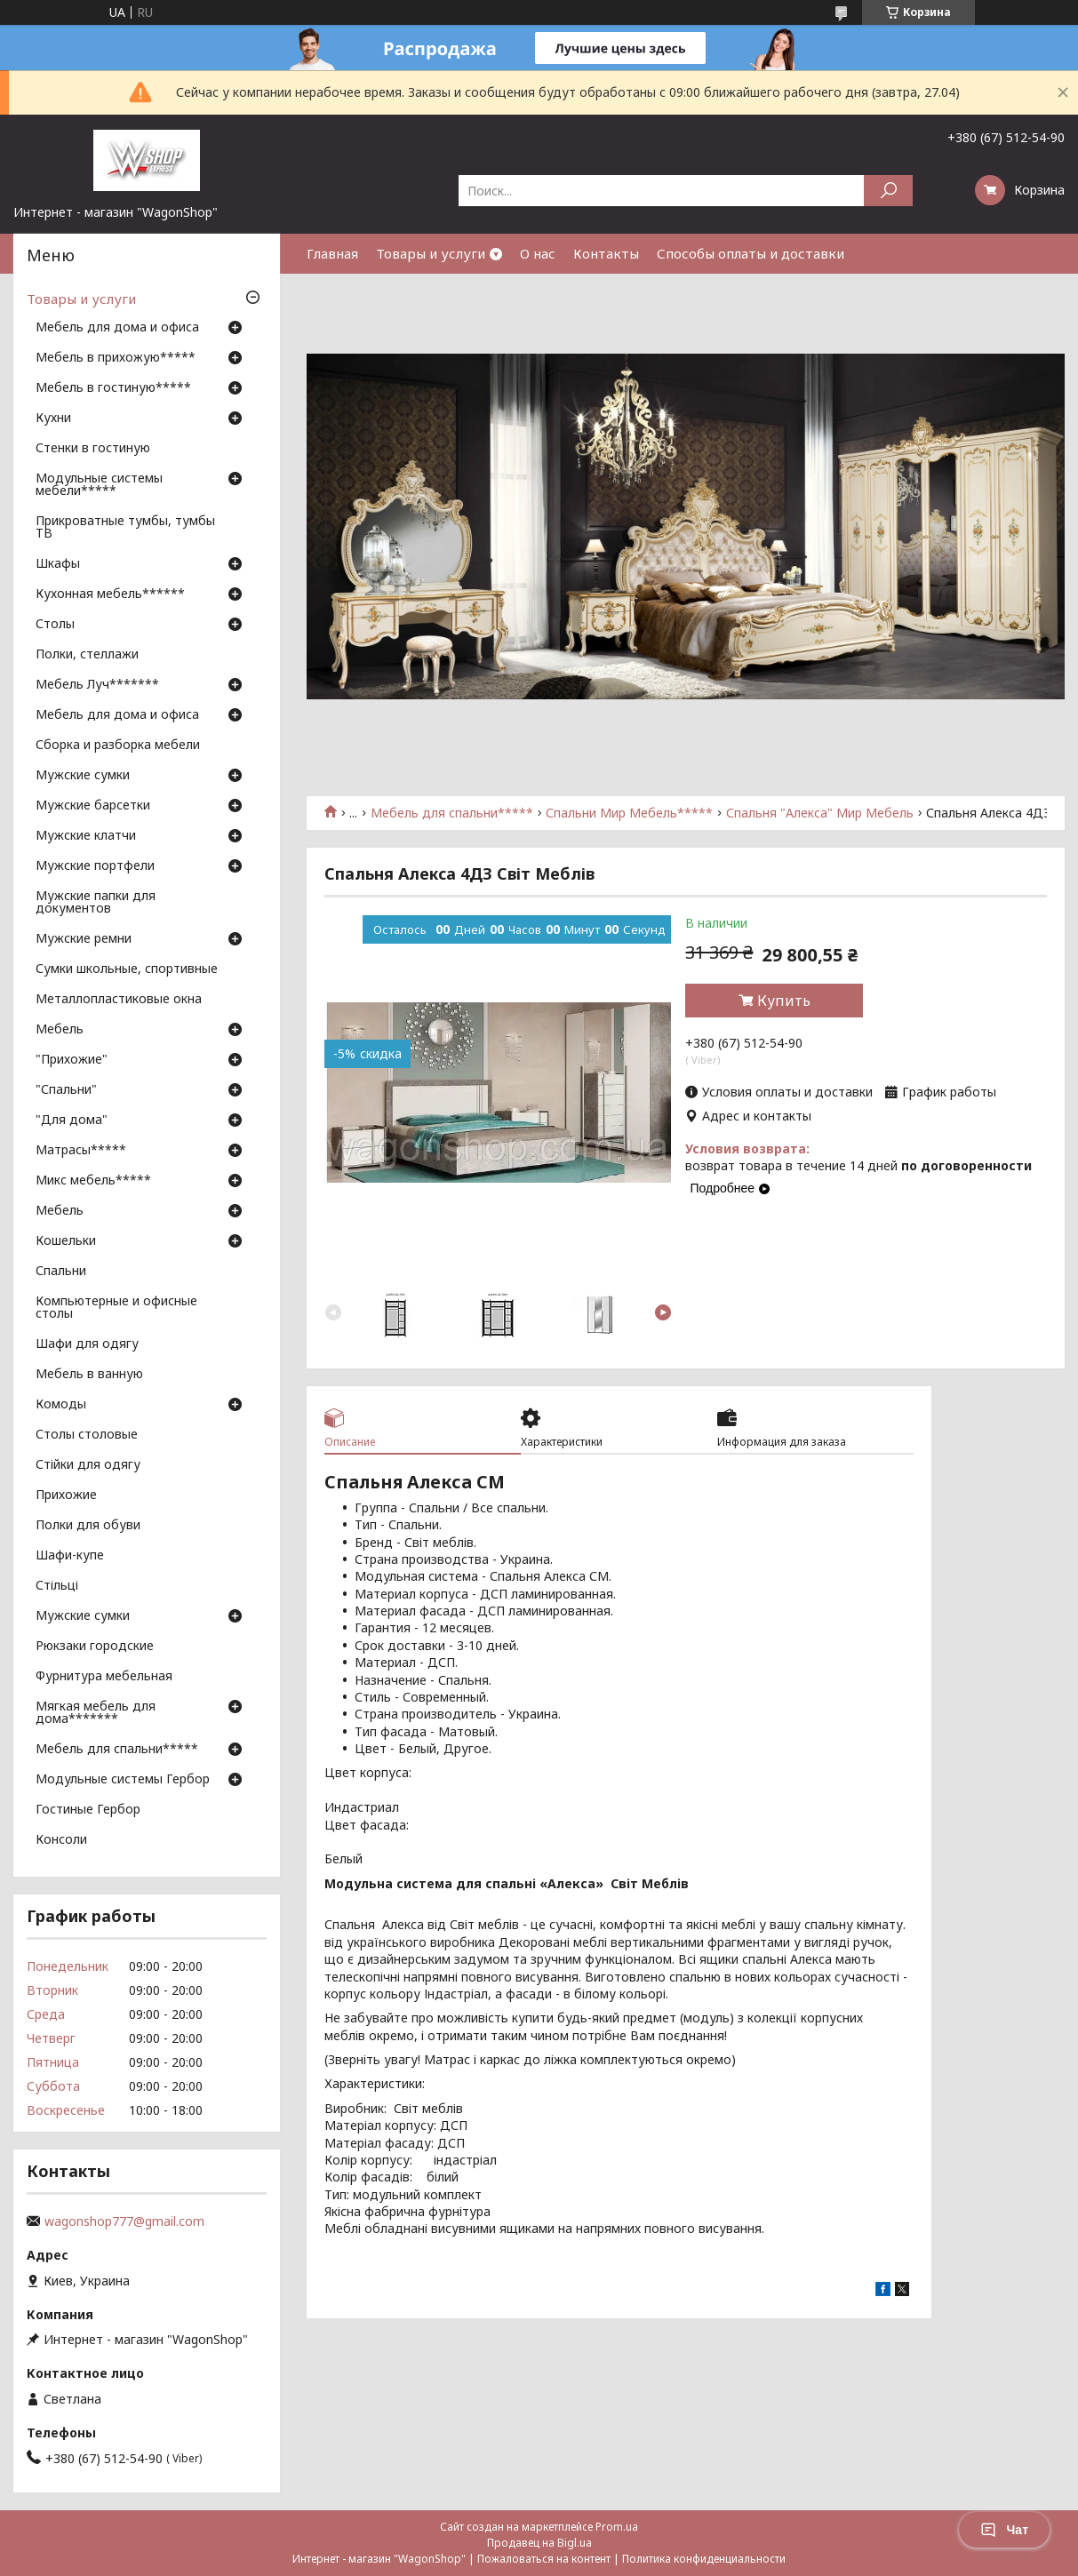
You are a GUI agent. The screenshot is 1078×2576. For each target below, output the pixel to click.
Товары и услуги (430, 253)
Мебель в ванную (89, 1375)
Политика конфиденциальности (704, 2558)
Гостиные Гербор (88, 1810)
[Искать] (888, 190)
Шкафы (58, 564)
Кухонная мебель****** (110, 594)
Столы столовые (87, 1435)
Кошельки (66, 1241)
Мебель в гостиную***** (113, 388)
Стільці (57, 1586)
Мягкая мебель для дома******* (96, 1713)
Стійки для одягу (88, 1465)
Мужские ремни (84, 939)
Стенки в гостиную (93, 449)
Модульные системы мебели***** (99, 485)
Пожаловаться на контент (544, 2558)
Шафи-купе (70, 1556)
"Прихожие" (72, 1060)
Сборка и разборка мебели (118, 745)
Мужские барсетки (93, 806)
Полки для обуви (88, 1526)
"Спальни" (66, 1090)
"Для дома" (72, 1120)
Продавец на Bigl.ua (539, 2542)
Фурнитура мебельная (104, 1677)
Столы (55, 625)
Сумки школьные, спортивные (127, 969)
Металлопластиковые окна (119, 1000)
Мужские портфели (95, 866)
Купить (783, 1000)
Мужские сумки (83, 776)
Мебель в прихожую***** (116, 358)
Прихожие (66, 1495)
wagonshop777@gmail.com (124, 2221)
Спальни (61, 1271)
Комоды (61, 1405)
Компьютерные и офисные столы (116, 1308)
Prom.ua (616, 2526)
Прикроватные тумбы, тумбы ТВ (125, 527)
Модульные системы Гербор (123, 1780)
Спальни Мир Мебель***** (629, 813)
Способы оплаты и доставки (750, 253)
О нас (537, 253)
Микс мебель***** (93, 1181)
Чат (1004, 2530)
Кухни (53, 418)
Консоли (61, 1840)
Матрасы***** (81, 1151)
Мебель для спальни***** (452, 813)
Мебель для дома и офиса (117, 328)
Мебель (60, 1030)
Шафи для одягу (87, 1344)
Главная (332, 253)
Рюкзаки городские (95, 1646)
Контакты (606, 253)
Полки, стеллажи (87, 655)
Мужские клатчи (86, 836)
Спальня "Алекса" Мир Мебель (820, 813)
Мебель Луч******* (97, 685)
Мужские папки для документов (96, 902)
